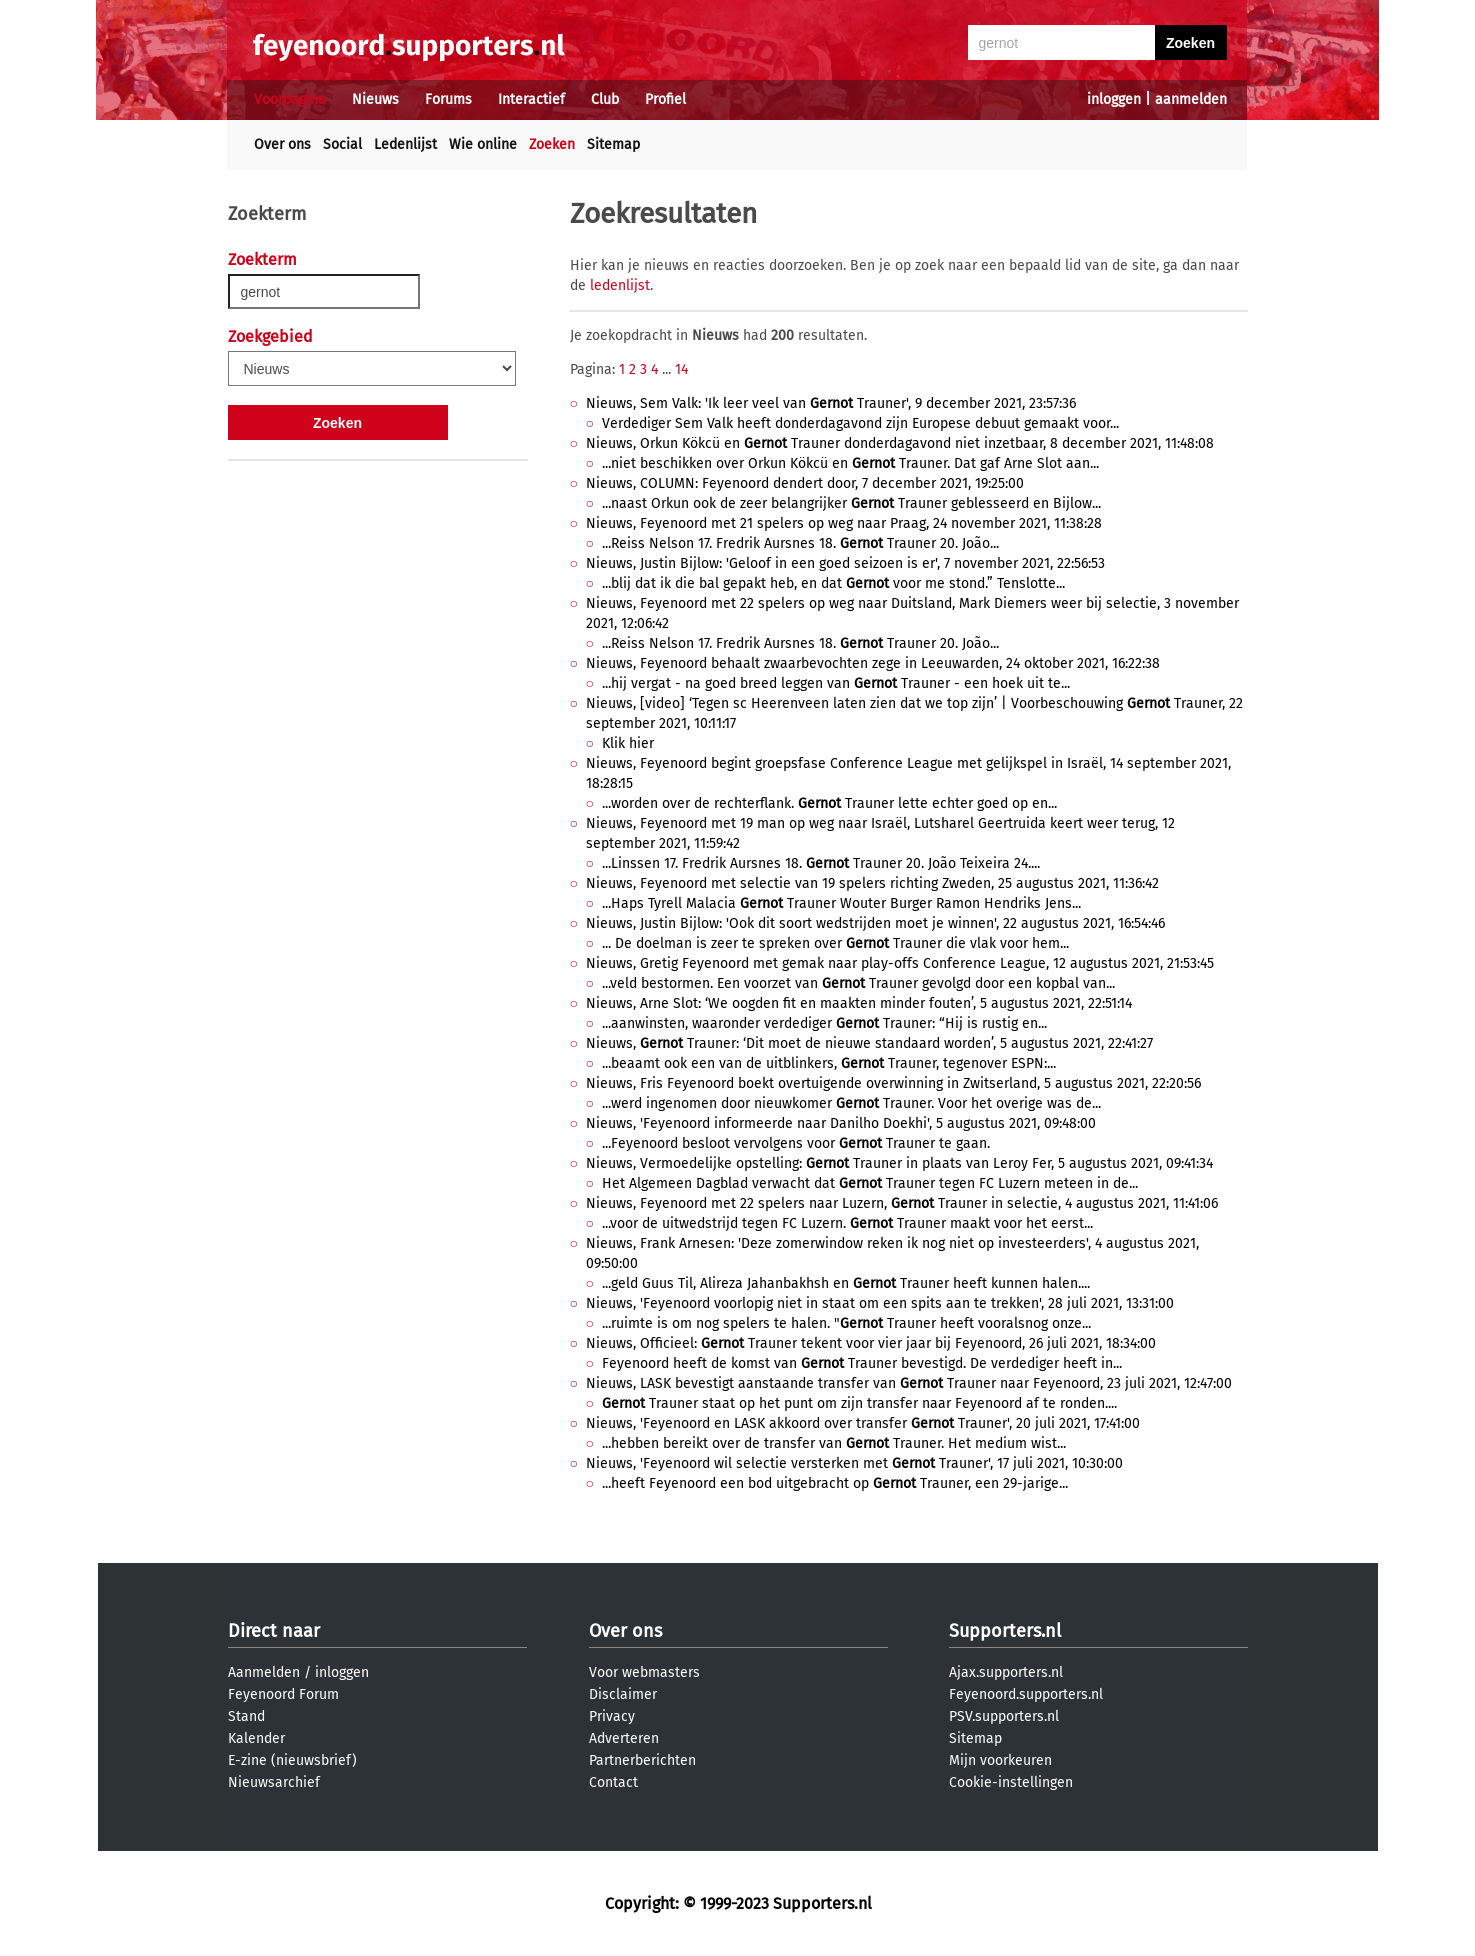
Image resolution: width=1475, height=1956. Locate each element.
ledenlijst (620, 285)
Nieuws (375, 99)
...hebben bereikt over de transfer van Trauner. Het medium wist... (834, 1443)
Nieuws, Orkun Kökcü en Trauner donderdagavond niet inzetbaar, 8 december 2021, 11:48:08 (900, 443)
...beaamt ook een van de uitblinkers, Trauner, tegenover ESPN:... (829, 1063)
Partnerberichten (642, 1760)
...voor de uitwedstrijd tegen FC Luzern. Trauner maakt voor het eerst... (847, 1223)
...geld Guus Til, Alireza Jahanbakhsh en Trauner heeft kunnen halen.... (846, 1283)
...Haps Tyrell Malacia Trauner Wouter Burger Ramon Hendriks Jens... (841, 903)
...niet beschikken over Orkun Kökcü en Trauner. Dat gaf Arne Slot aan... (850, 463)
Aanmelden (264, 1672)
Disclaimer (623, 1694)
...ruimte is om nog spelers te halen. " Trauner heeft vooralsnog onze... (846, 1323)
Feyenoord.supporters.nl (1026, 1694)
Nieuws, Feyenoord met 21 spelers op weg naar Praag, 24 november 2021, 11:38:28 (844, 523)
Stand (246, 1716)
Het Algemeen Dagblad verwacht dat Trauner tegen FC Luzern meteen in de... (870, 1183)
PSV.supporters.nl (1004, 1716)
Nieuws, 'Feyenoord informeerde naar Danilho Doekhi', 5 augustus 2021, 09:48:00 (841, 1123)
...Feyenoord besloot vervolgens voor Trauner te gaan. (796, 1143)
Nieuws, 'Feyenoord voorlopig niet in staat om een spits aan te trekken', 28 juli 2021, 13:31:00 (880, 1303)
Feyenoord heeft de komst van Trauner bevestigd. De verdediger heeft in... (862, 1363)
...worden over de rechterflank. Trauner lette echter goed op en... (829, 803)
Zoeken (552, 144)
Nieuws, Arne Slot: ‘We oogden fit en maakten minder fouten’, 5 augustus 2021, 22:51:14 (859, 1003)
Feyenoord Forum (283, 1694)
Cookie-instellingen (1011, 1782)
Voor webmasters (644, 1672)
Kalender (256, 1738)
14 (681, 369)
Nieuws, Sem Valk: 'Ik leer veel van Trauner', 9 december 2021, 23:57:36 (831, 403)
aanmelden (1191, 99)
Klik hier (628, 743)
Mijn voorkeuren (1000, 1760)
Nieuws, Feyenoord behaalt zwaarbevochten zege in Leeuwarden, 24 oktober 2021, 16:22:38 (873, 663)
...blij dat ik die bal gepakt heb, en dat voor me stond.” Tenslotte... (833, 583)
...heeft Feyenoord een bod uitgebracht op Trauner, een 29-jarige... (835, 1483)
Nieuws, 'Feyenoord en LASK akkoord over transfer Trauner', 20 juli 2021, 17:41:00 (863, 1423)
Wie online (483, 144)
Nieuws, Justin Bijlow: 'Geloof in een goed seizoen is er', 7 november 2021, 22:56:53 (845, 563)
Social (342, 144)
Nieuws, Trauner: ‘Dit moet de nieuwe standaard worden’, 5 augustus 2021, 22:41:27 (869, 1043)
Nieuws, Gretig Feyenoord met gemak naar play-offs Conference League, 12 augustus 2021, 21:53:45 (900, 963)
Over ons (282, 144)
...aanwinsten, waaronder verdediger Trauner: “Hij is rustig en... (824, 1023)
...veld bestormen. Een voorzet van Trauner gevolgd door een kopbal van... (858, 983)
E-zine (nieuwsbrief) (292, 1760)
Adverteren (624, 1738)
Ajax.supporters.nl (1006, 1672)
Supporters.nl (1005, 1631)
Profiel (665, 99)
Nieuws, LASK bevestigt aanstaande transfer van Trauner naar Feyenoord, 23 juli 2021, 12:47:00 (909, 1383)
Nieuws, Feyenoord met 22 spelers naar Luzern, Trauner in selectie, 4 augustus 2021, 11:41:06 (902, 1203)
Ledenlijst (405, 144)
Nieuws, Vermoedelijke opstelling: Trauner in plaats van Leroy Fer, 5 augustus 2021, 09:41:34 (899, 1163)
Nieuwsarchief (274, 1782)
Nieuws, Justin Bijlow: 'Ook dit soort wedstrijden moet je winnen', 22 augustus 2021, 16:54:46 (875, 923)
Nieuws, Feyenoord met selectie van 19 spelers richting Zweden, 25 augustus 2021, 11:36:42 (872, 883)
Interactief (531, 99)
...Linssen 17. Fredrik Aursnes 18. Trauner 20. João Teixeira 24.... (821, 863)
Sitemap (613, 144)
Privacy (612, 1716)
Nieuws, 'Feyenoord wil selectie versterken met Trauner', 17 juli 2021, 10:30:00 (854, 1463)
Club (605, 99)
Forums (448, 99)
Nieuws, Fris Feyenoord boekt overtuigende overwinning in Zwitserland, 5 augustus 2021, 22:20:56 (893, 1083)
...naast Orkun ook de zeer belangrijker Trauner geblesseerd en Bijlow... (851, 503)
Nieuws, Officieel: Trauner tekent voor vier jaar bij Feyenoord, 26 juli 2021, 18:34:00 (871, 1343)
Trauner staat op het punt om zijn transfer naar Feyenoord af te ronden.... (859, 1403)
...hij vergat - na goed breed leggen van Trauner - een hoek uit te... (836, 683)
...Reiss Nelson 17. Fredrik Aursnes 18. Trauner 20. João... (800, 543)
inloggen (1114, 99)
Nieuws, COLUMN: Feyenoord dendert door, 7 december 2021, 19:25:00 (805, 483)
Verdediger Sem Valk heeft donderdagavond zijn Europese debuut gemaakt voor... (860, 423)
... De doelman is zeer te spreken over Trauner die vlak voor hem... (835, 943)
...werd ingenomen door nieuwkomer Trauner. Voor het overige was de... (851, 1103)
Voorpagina (290, 99)
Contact (613, 1782)
